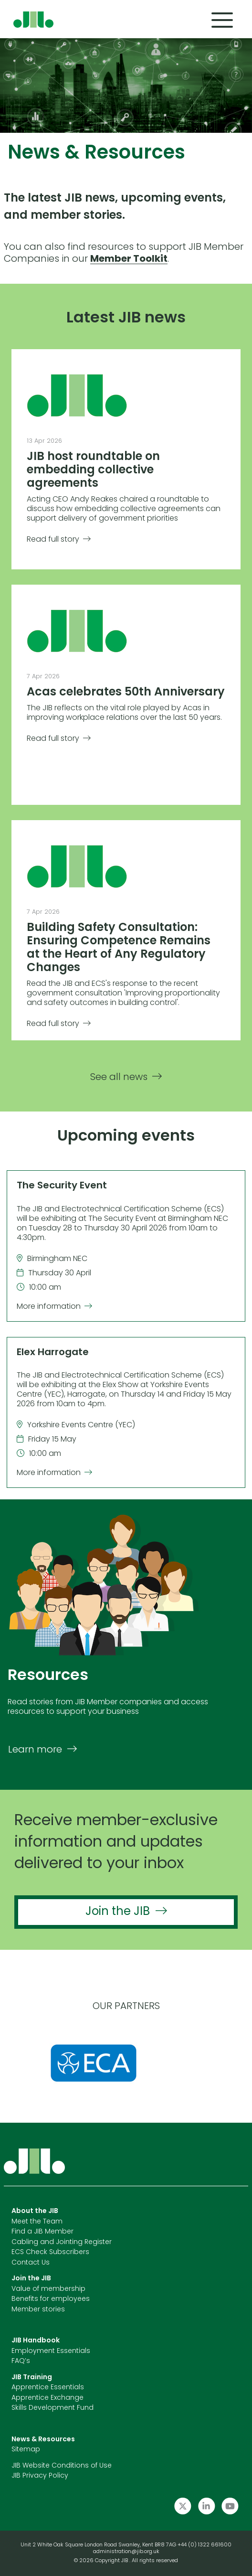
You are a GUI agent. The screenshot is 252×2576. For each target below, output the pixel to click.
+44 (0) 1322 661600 (204, 2545)
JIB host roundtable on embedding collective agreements (93, 470)
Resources (48, 1676)
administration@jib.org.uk (126, 2552)
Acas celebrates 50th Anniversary (126, 692)
